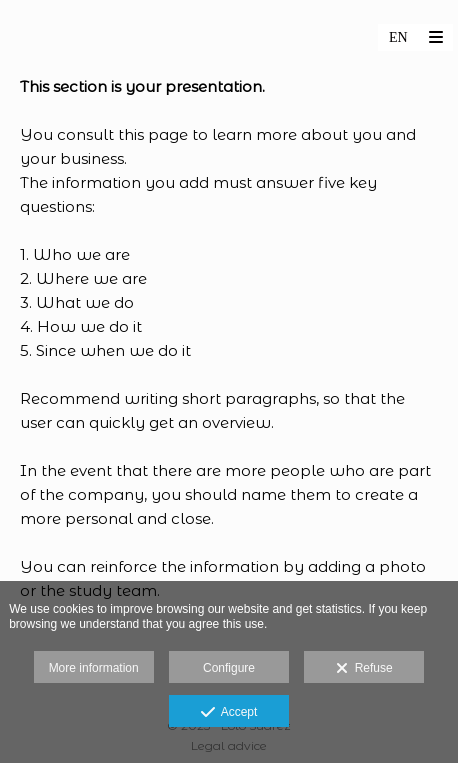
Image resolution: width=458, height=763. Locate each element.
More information (94, 668)
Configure (229, 668)
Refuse (364, 669)
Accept (229, 713)
